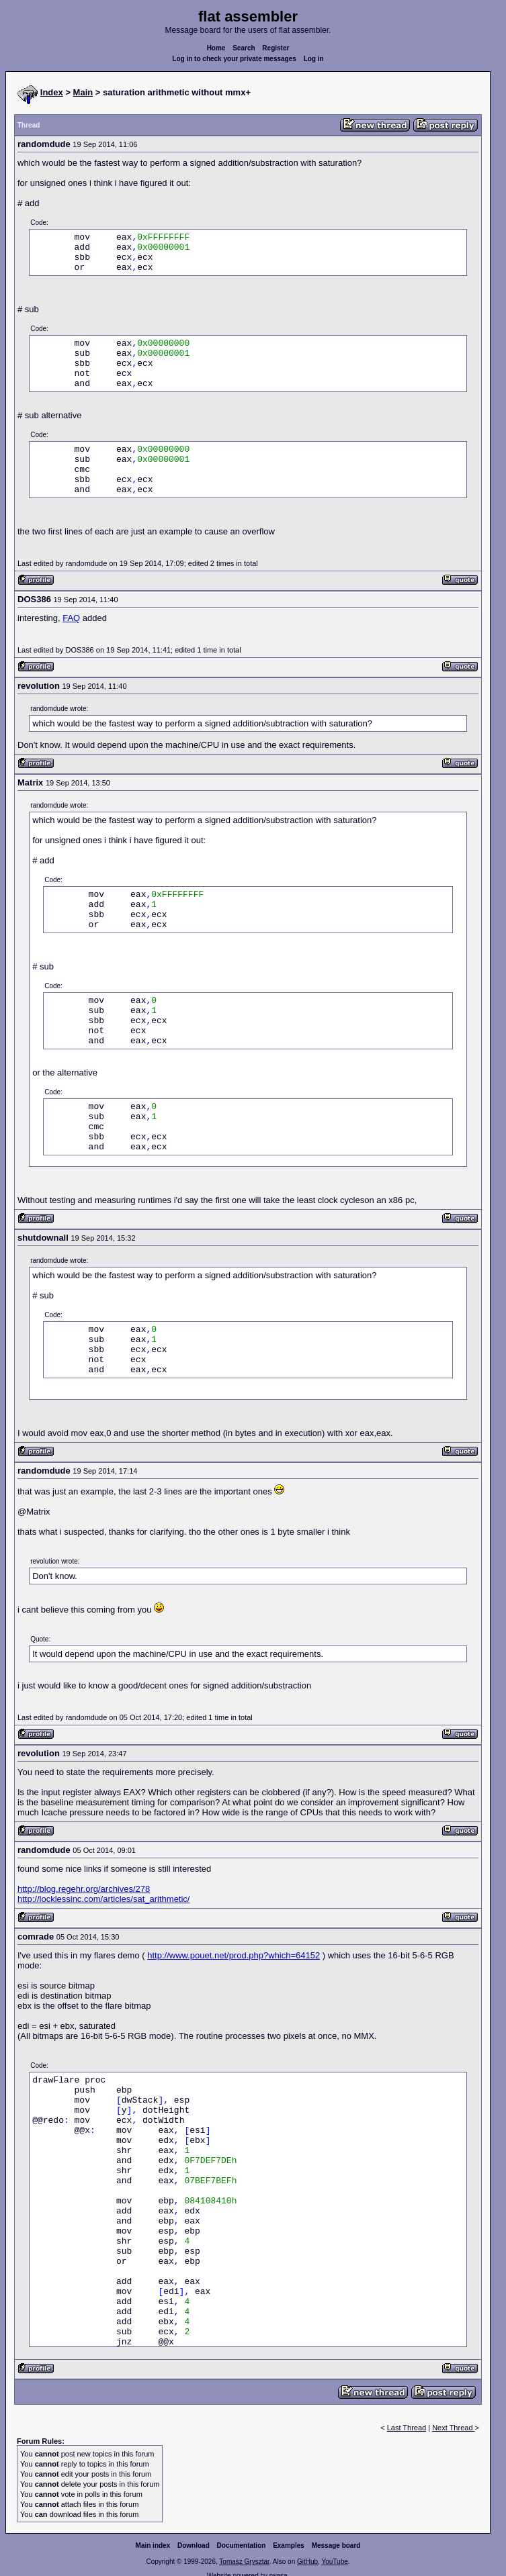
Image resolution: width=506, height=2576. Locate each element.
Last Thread (407, 2428)
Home (216, 48)
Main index (153, 2545)
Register (275, 48)
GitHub (307, 2561)
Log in (314, 58)
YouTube (334, 2561)
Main (83, 92)
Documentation (241, 2545)
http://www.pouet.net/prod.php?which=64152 (233, 1955)
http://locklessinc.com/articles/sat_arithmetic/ (103, 1899)
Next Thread (453, 2428)
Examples (288, 2545)
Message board (336, 2545)
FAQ (71, 618)
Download (193, 2545)
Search (244, 48)
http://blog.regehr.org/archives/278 (83, 1889)
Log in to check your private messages (234, 58)
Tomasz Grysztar (244, 2561)
